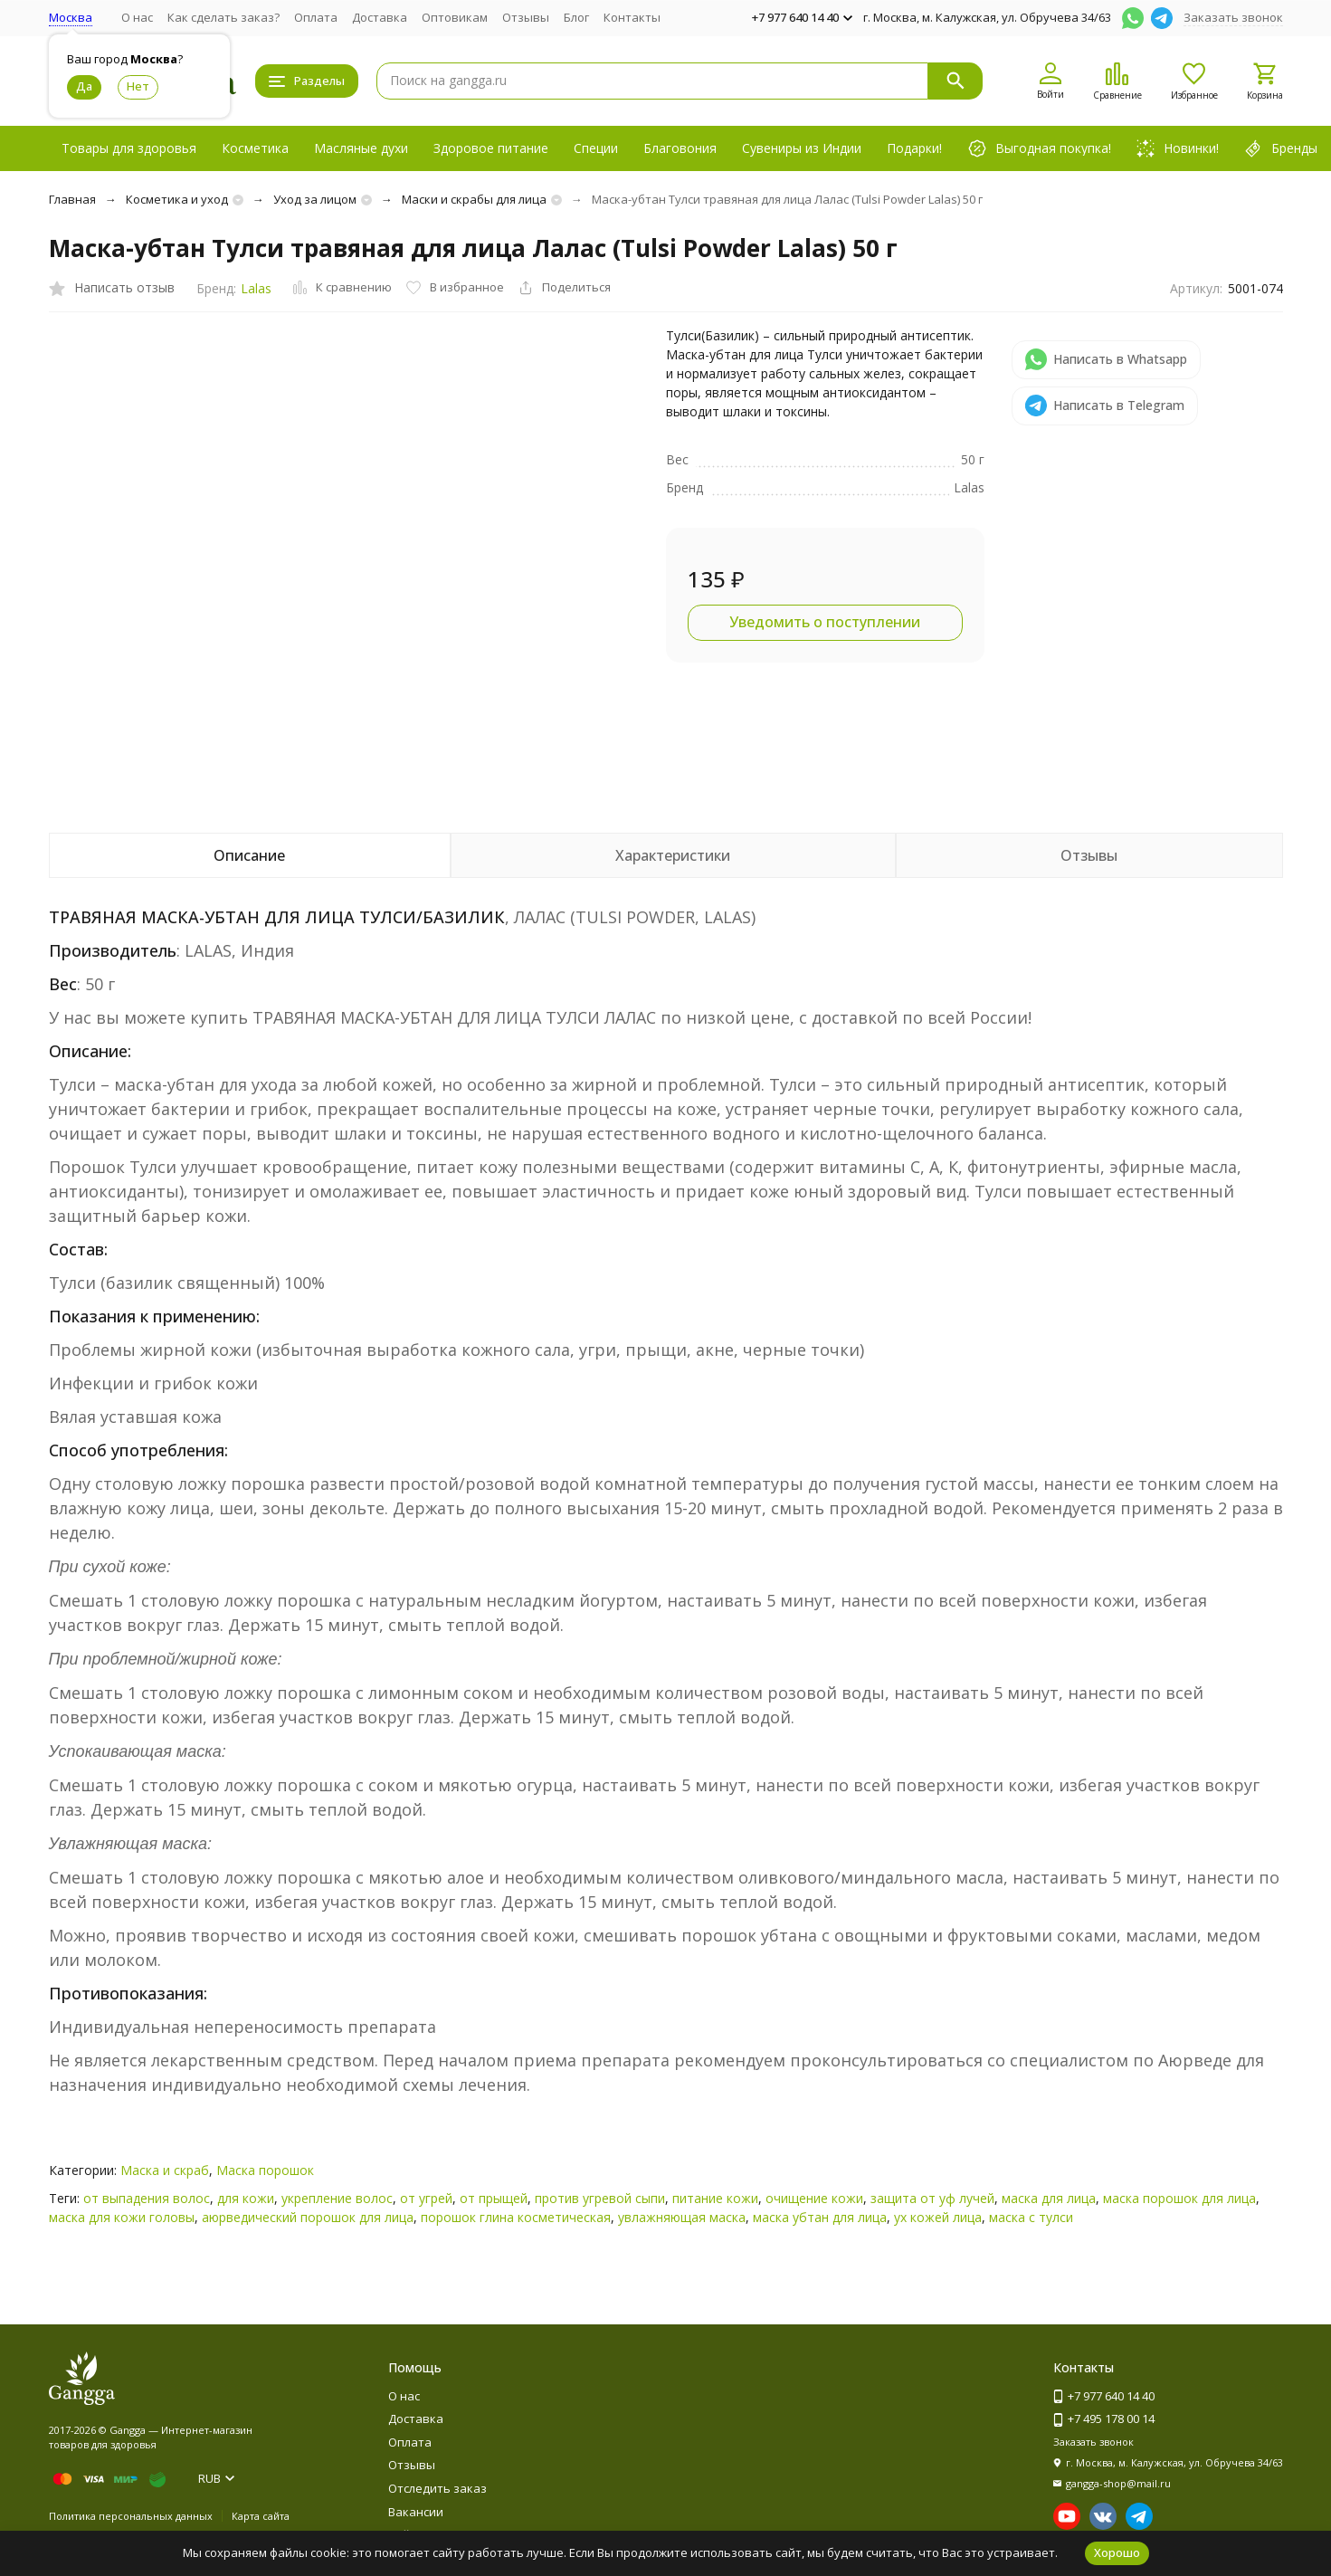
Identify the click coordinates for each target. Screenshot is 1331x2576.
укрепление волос (337, 2198)
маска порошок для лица (1179, 2198)
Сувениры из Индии (801, 148)
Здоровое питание (490, 148)
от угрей (426, 2198)
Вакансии (415, 2512)
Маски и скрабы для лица (474, 199)
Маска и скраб (164, 2170)
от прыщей (494, 2198)
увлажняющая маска (682, 2217)
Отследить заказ (437, 2488)
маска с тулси (1031, 2217)
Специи (596, 148)
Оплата (316, 17)
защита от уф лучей (932, 2198)
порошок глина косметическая (516, 2217)
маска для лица (1049, 2198)
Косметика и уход (177, 199)
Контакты (632, 17)
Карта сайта (261, 2516)
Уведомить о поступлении (824, 622)
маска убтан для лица (820, 2217)
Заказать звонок (1233, 17)
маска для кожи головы (122, 2217)
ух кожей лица (938, 2217)
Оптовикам (455, 17)
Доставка (379, 17)
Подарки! (914, 148)
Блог (576, 17)
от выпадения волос (146, 2198)
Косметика (255, 148)
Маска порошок (265, 2170)
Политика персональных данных (131, 2516)
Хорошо (1117, 2552)
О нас (137, 17)
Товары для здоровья (129, 148)
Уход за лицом (315, 199)
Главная (72, 199)
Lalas (256, 288)
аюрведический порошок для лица (308, 2217)
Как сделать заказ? (223, 17)
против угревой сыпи (600, 2198)
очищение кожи (814, 2198)
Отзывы (525, 17)
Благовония (680, 148)
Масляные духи (361, 148)
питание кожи (715, 2198)
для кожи (245, 2198)
